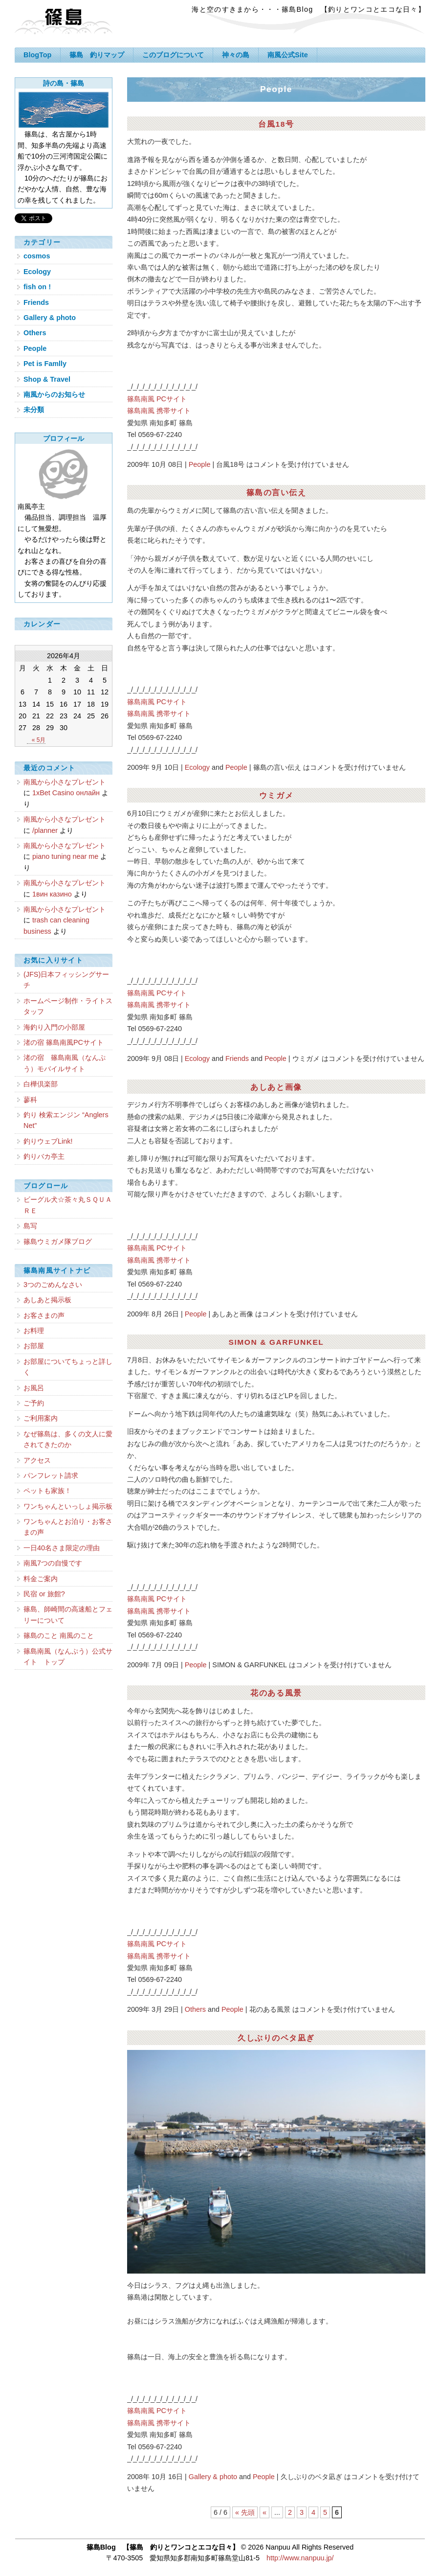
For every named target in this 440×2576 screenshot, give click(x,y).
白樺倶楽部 (40, 1084)
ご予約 (33, 1403)
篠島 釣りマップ (96, 55)
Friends (237, 1058)
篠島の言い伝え (276, 492)
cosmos (36, 256)
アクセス (37, 1460)
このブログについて (173, 55)
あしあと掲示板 (47, 1300)
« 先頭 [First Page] (245, 2512)
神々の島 (235, 55)
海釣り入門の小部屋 (54, 1027)
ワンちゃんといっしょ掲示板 (67, 1506)
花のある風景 (276, 1693)
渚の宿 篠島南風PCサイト (63, 1042)
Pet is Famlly (44, 364)
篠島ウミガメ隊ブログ (57, 1241)
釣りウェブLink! (47, 1141)
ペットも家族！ (47, 1491)
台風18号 (276, 124)
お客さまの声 (44, 1315)
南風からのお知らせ (54, 394)
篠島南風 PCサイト (157, 399)
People (200, 464)
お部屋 (33, 1346)
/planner (45, 830)
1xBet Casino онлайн (66, 793)
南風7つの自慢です (52, 1563)
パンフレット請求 (50, 1475)
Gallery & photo (213, 2477)
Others (195, 2009)
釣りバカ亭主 (44, 1156)
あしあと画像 (276, 1087)
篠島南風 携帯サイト (159, 410)
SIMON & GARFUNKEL (276, 1342)
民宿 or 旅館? (44, 1594)
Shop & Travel (46, 379)
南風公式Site (287, 55)
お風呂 (33, 1388)
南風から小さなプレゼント (64, 782)
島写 (30, 1226)
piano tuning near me (65, 856)
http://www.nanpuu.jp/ (300, 2558)
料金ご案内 (40, 1579)
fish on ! (37, 287)
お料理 (33, 1330)
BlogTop (37, 55)
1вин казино (52, 894)
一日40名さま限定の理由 (61, 1548)
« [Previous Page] (264, 2512)
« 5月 (39, 739)
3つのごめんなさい (52, 1284)
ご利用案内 (40, 1418)
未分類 (33, 410)
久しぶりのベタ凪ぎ (276, 2038)
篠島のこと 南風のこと (58, 1635)
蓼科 (30, 1100)
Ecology (197, 767)
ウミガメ (276, 795)
